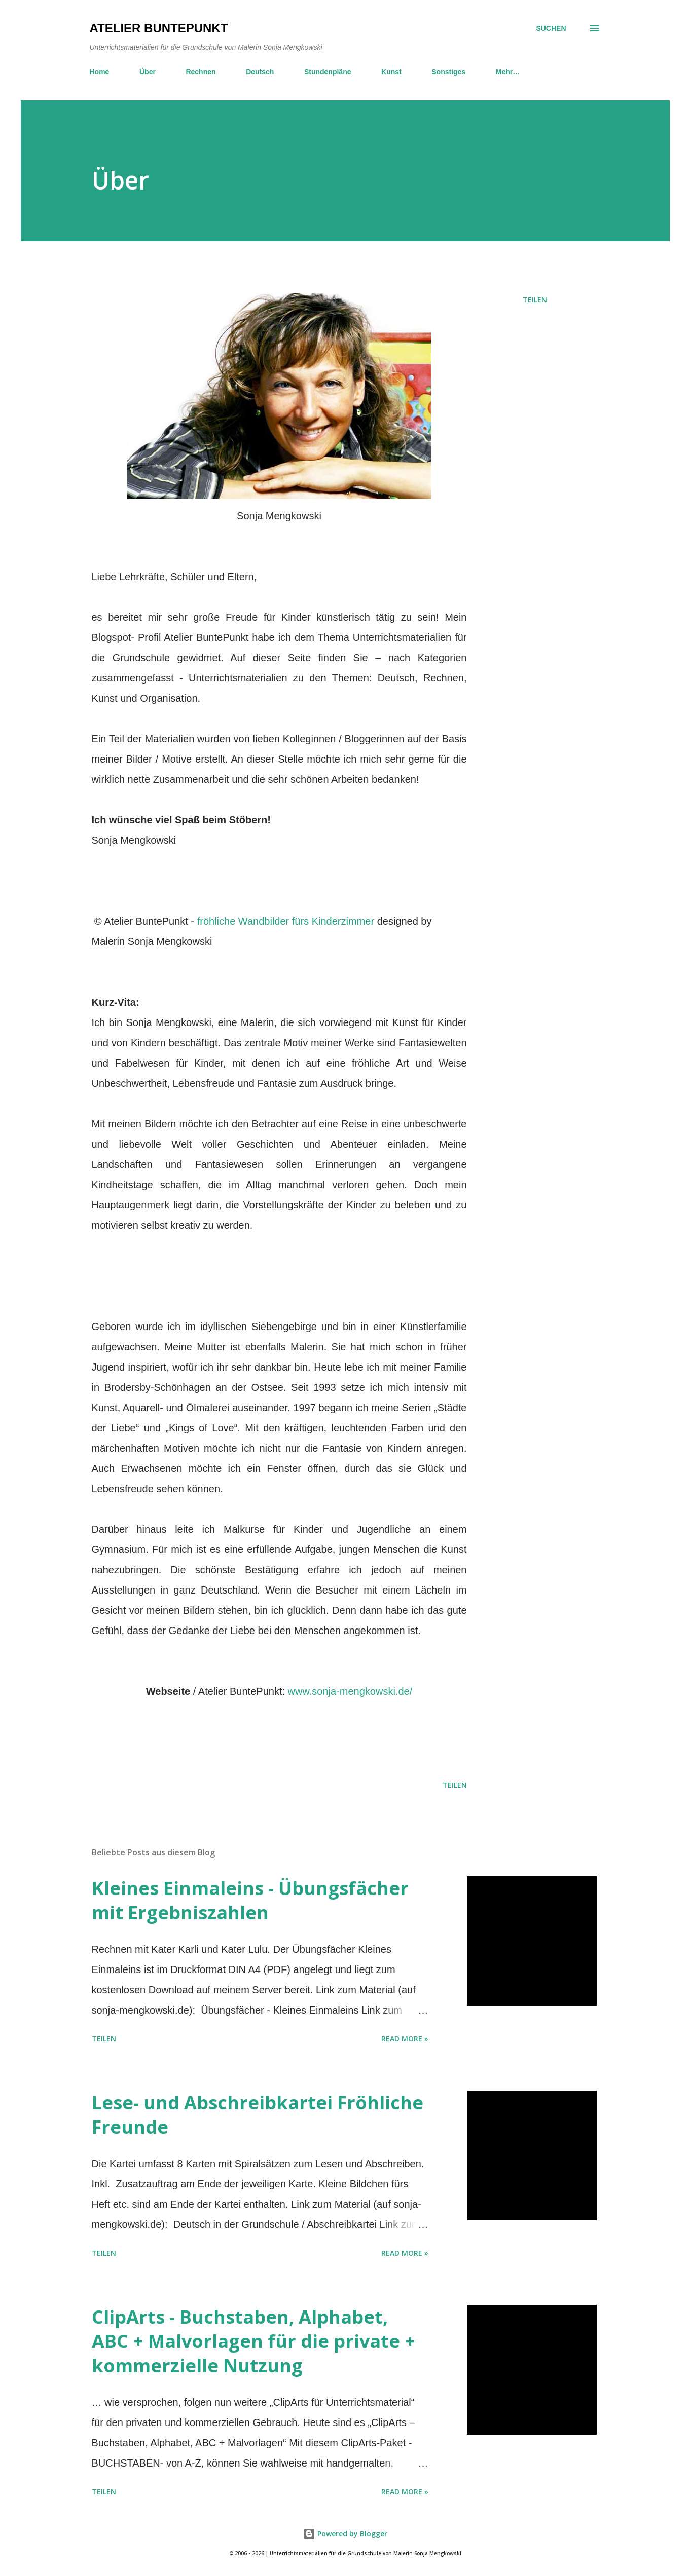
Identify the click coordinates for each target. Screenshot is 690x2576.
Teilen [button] (535, 300)
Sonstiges (448, 72)
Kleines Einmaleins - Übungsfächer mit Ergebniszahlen (250, 1900)
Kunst (391, 72)
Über (147, 72)
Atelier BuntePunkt (159, 28)
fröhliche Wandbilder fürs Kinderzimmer (285, 921)
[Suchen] (551, 28)
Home (100, 72)
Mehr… (508, 72)
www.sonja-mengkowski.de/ (350, 1691)
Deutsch (260, 72)
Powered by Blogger (345, 2534)
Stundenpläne (327, 72)
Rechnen (200, 72)
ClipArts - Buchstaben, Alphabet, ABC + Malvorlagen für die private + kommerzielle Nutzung (253, 2341)
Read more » (404, 2038)
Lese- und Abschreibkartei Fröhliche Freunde (257, 2114)
